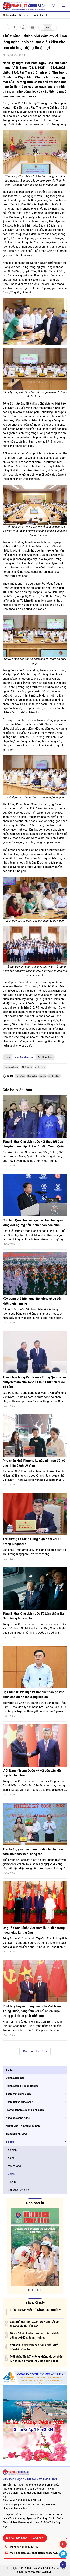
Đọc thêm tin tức (35, 2051)
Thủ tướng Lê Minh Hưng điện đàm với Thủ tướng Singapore (33, 1541)
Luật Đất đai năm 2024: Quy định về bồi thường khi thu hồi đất (34, 2324)
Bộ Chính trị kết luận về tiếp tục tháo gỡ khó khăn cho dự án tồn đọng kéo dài (33, 1694)
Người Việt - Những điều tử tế (23, 2125)
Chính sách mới (15, 2077)
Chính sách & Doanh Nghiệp (22, 2086)
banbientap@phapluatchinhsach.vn (23, 2504)
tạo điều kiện (54, 1076)
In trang (40, 1067)
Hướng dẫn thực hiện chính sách (25, 2109)
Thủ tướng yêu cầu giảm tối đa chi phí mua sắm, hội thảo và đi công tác (33, 1851)
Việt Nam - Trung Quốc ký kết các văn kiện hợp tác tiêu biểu (32, 1773)
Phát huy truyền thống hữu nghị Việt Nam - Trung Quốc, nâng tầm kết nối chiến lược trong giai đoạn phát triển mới (33, 2011)
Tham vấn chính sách (18, 2093)
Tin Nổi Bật (35, 2303)
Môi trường (14, 2166)
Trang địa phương (16, 2134)
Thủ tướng (20, 1076)
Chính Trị (43, 15)
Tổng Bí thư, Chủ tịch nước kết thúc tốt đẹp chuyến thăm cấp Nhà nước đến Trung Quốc (34, 1144)
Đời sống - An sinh (18, 2190)
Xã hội (11, 2158)
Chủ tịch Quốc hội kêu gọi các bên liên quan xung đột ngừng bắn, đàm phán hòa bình (33, 1222)
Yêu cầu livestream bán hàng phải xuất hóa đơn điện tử (34, 2347)
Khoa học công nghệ (18, 2118)
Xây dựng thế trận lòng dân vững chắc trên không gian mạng (32, 1301)
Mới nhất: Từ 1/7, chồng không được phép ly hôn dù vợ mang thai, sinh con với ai (36, 2358)
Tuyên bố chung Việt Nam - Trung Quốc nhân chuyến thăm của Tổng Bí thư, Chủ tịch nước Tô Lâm (34, 1382)
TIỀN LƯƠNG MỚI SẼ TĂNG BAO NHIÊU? (35, 2310)
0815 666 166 (24, 2500)
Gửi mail (27, 1067)
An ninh (12, 2150)
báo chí (42, 1076)
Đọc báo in (35, 2203)
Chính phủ (32, 1076)
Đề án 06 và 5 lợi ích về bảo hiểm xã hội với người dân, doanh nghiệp (34, 2335)
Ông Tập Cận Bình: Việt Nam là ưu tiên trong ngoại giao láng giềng (34, 1930)
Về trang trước (11, 1067)
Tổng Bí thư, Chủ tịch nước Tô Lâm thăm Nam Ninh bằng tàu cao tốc (34, 1616)
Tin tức (22, 15)
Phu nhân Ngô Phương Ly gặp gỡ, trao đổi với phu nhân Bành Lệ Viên (34, 1463)
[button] (53, 5)
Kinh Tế (12, 2182)
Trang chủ (9, 15)
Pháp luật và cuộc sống (19, 2102)
